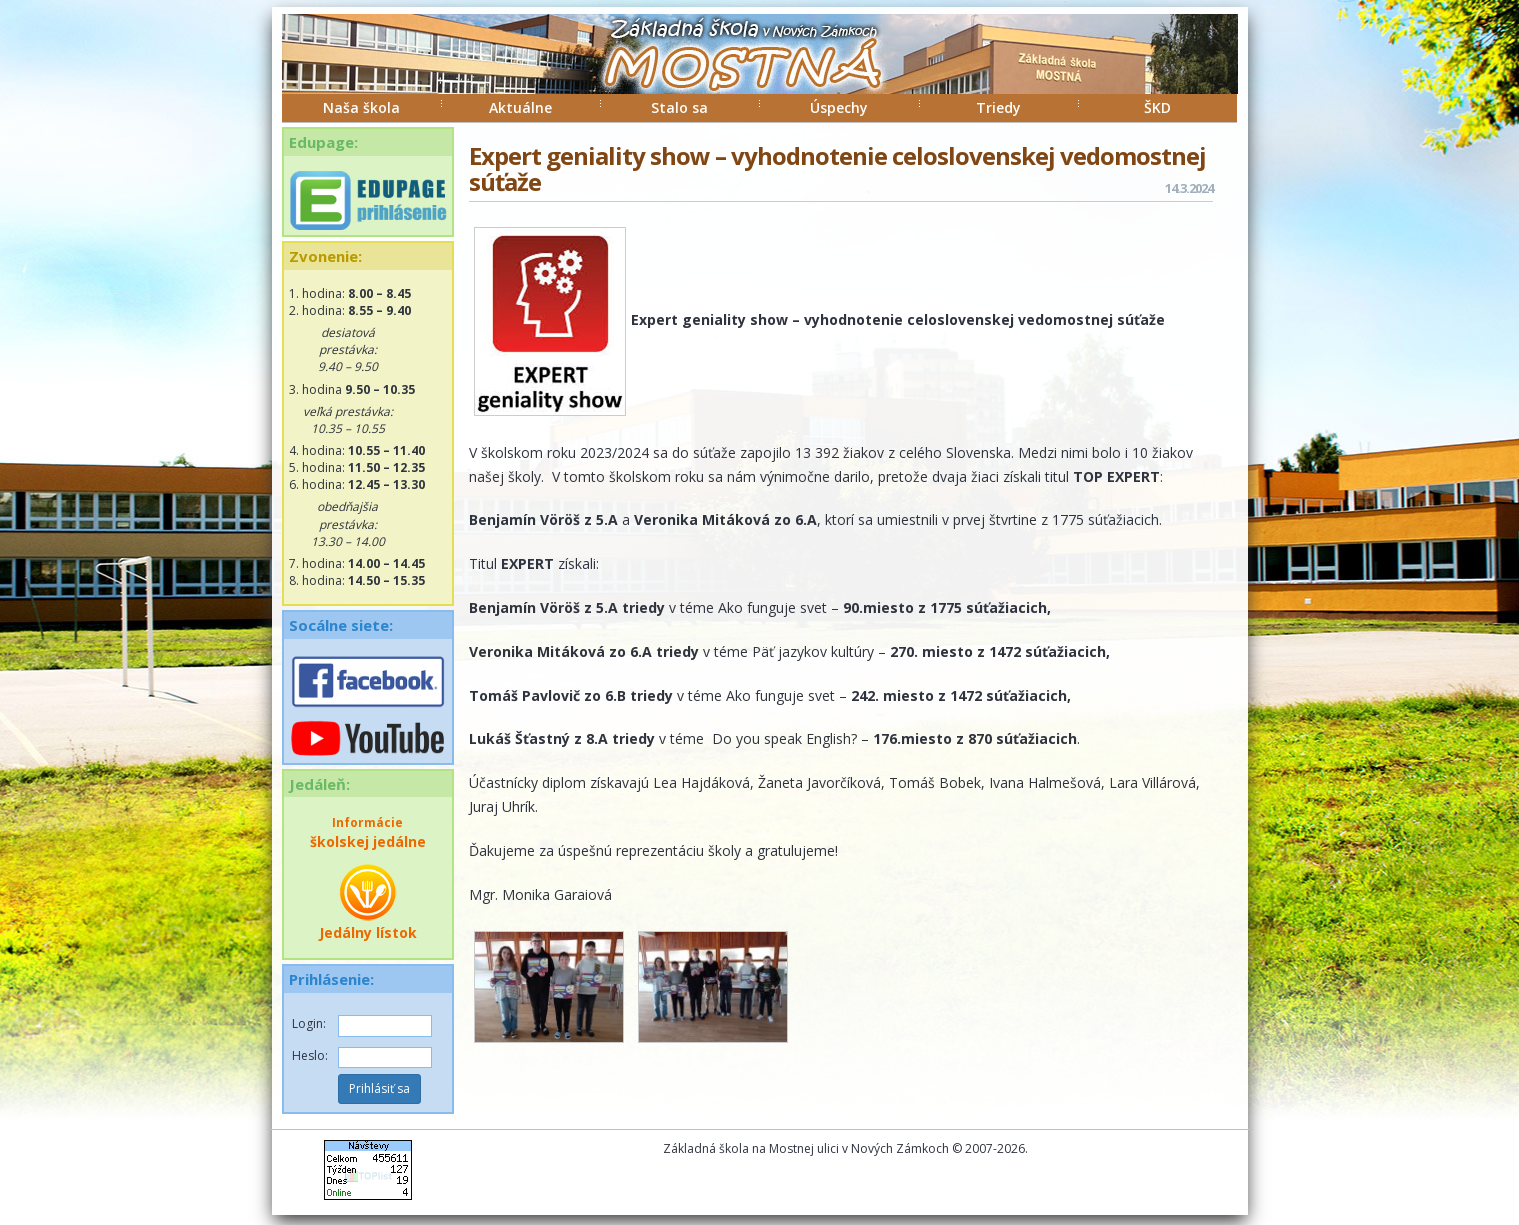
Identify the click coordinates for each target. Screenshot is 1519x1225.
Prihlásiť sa (379, 1088)
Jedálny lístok (368, 902)
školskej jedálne (368, 832)
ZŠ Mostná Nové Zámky (722, 74)
